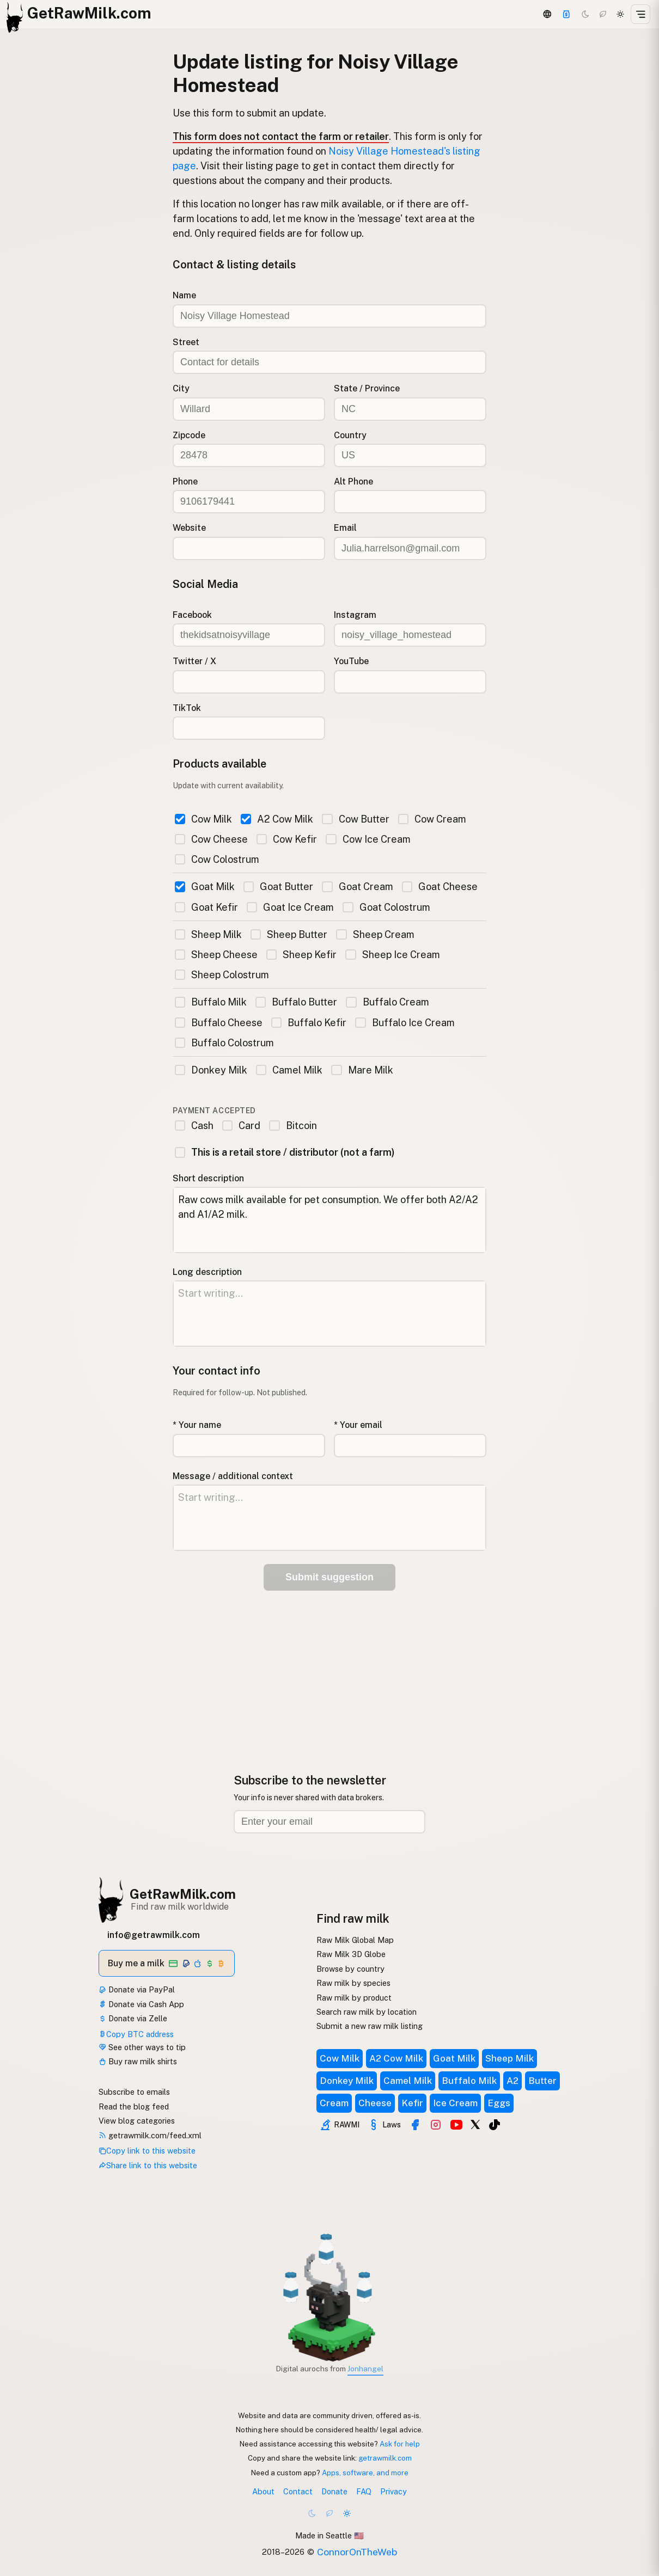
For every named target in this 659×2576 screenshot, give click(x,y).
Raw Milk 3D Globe (351, 1954)
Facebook (192, 615)
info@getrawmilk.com (153, 1935)
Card (241, 1125)
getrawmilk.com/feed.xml (150, 2135)
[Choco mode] (603, 14)
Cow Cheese (211, 839)
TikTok (187, 708)
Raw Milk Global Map (355, 1940)
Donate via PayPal (137, 1989)
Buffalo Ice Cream (404, 1022)
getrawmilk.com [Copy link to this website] (385, 2458)
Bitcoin (292, 1125)
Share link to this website (148, 2165)
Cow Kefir (287, 839)
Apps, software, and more (365, 2472)
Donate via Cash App (141, 2004)
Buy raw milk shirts (138, 2061)
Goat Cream (357, 886)
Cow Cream (432, 819)
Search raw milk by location (366, 2011)
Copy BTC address (136, 2034)
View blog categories (137, 2120)
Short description (208, 1178)
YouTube (351, 661)
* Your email (358, 1425)
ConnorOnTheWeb (357, 2551)
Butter (542, 2080)
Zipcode (189, 435)
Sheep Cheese (216, 954)
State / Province (367, 388)
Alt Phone (353, 481)
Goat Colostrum (386, 907)
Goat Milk (205, 886)
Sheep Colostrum (222, 974)
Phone (185, 481)
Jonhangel (365, 2368)
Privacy (393, 2491)
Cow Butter (355, 819)
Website (189, 528)
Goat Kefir (206, 907)
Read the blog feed (134, 2106)
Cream (334, 2102)
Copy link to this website (147, 2150)
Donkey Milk (211, 1070)
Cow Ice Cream (368, 839)
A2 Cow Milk (277, 819)
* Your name (197, 1425)
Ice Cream (455, 2102)
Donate (334, 2491)
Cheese (375, 2102)
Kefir (412, 2102)
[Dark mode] (585, 14)
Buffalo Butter (296, 1002)
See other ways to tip (142, 2047)
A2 (512, 2080)
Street (186, 342)
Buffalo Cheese (219, 1022)
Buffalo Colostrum (224, 1042)
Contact (298, 2491)
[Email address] (329, 1821)
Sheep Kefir (301, 954)
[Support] (566, 14)
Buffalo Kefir (308, 1022)
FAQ (363, 2491)
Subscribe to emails (134, 2091)
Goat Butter (278, 886)
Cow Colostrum (217, 859)
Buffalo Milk (211, 1002)
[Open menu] (640, 14)
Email (345, 528)
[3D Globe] (547, 14)
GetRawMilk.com (183, 1894)
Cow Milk (203, 819)
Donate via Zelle (133, 2018)
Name (184, 295)
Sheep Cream (375, 934)
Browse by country (350, 1968)
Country (350, 435)
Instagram (355, 615)
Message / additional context (233, 1476)
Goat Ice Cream (290, 907)
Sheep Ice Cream (392, 954)
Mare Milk (362, 1070)
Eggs (498, 2102)
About (263, 2491)
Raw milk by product (354, 1997)
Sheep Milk (208, 934)
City (181, 388)
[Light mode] (620, 14)
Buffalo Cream (387, 1002)
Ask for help (400, 2443)
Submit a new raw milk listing (369, 2026)
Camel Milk (289, 1070)
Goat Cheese (440, 886)
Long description (207, 1272)
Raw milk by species (353, 1983)
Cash (194, 1125)
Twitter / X (194, 661)
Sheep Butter (289, 934)
